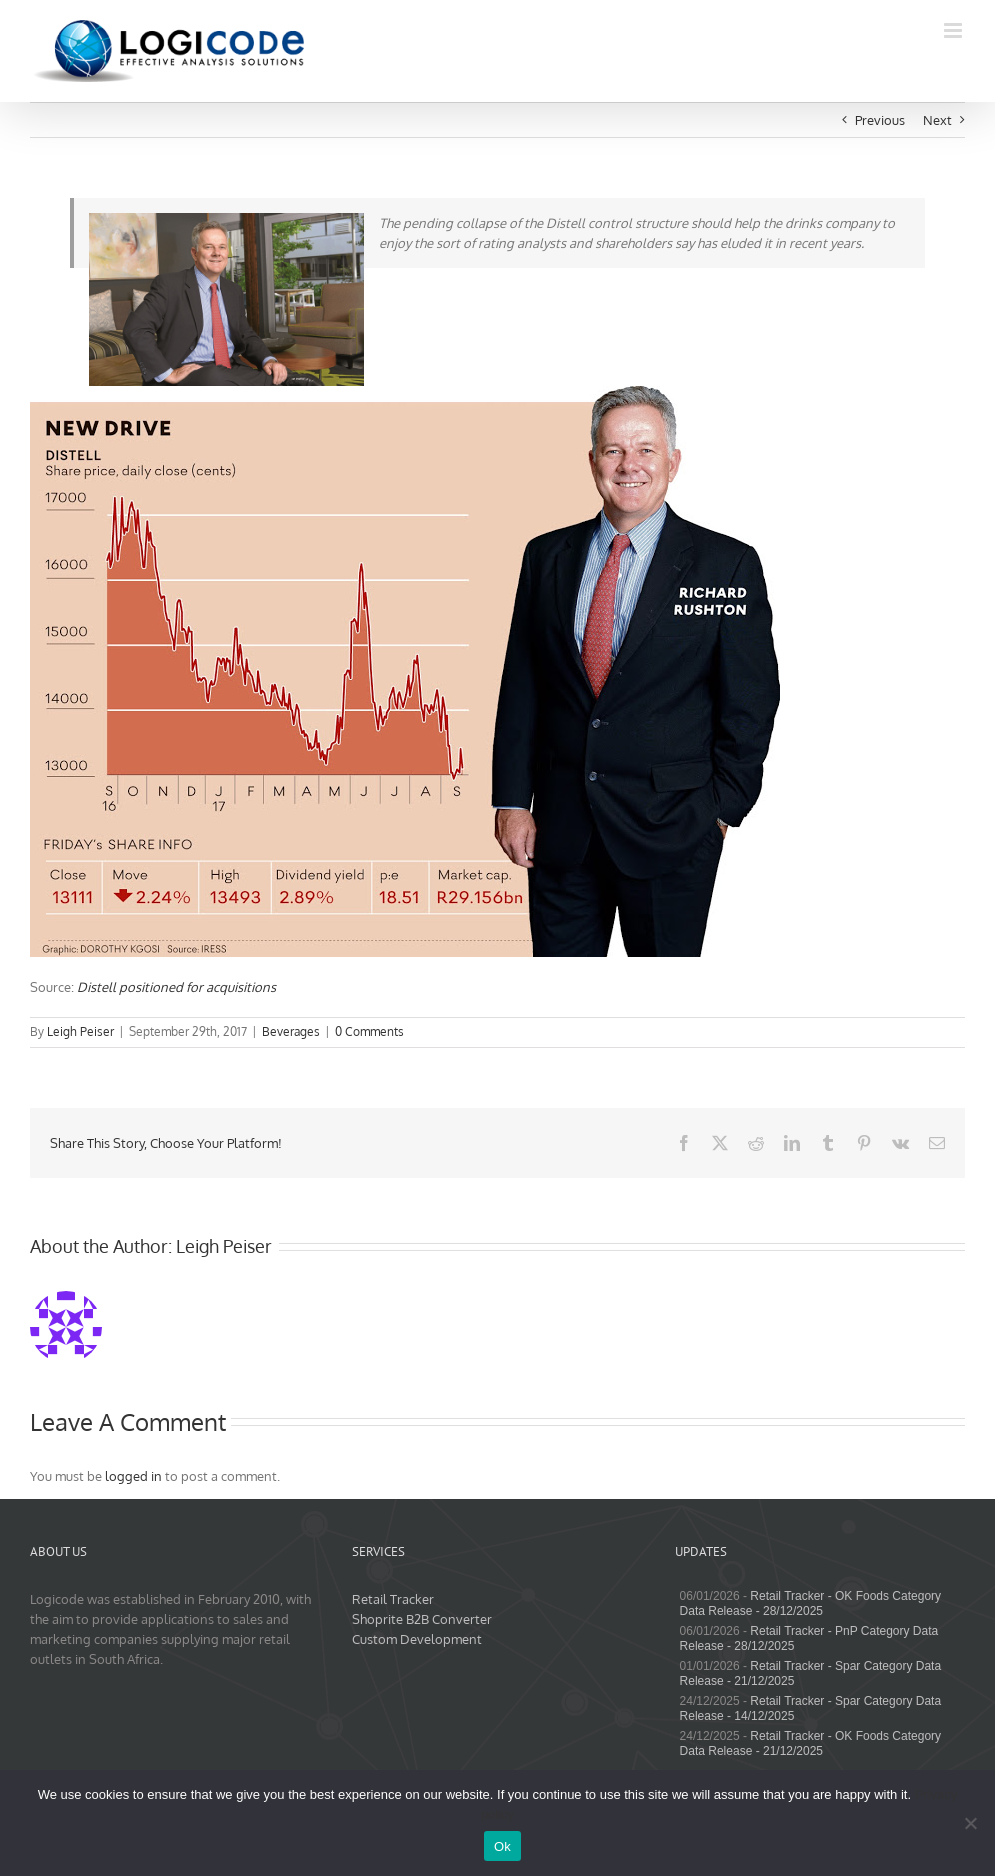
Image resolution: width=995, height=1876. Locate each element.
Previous (880, 120)
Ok (502, 1846)
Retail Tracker (393, 1599)
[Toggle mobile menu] (954, 30)
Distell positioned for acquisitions (176, 987)
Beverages (291, 1031)
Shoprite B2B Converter (422, 1619)
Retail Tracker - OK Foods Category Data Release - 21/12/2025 (810, 1743)
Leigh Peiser (80, 1031)
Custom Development (417, 1639)
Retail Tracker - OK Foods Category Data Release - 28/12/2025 (810, 1603)
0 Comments (369, 1031)
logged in (133, 1476)
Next (937, 120)
